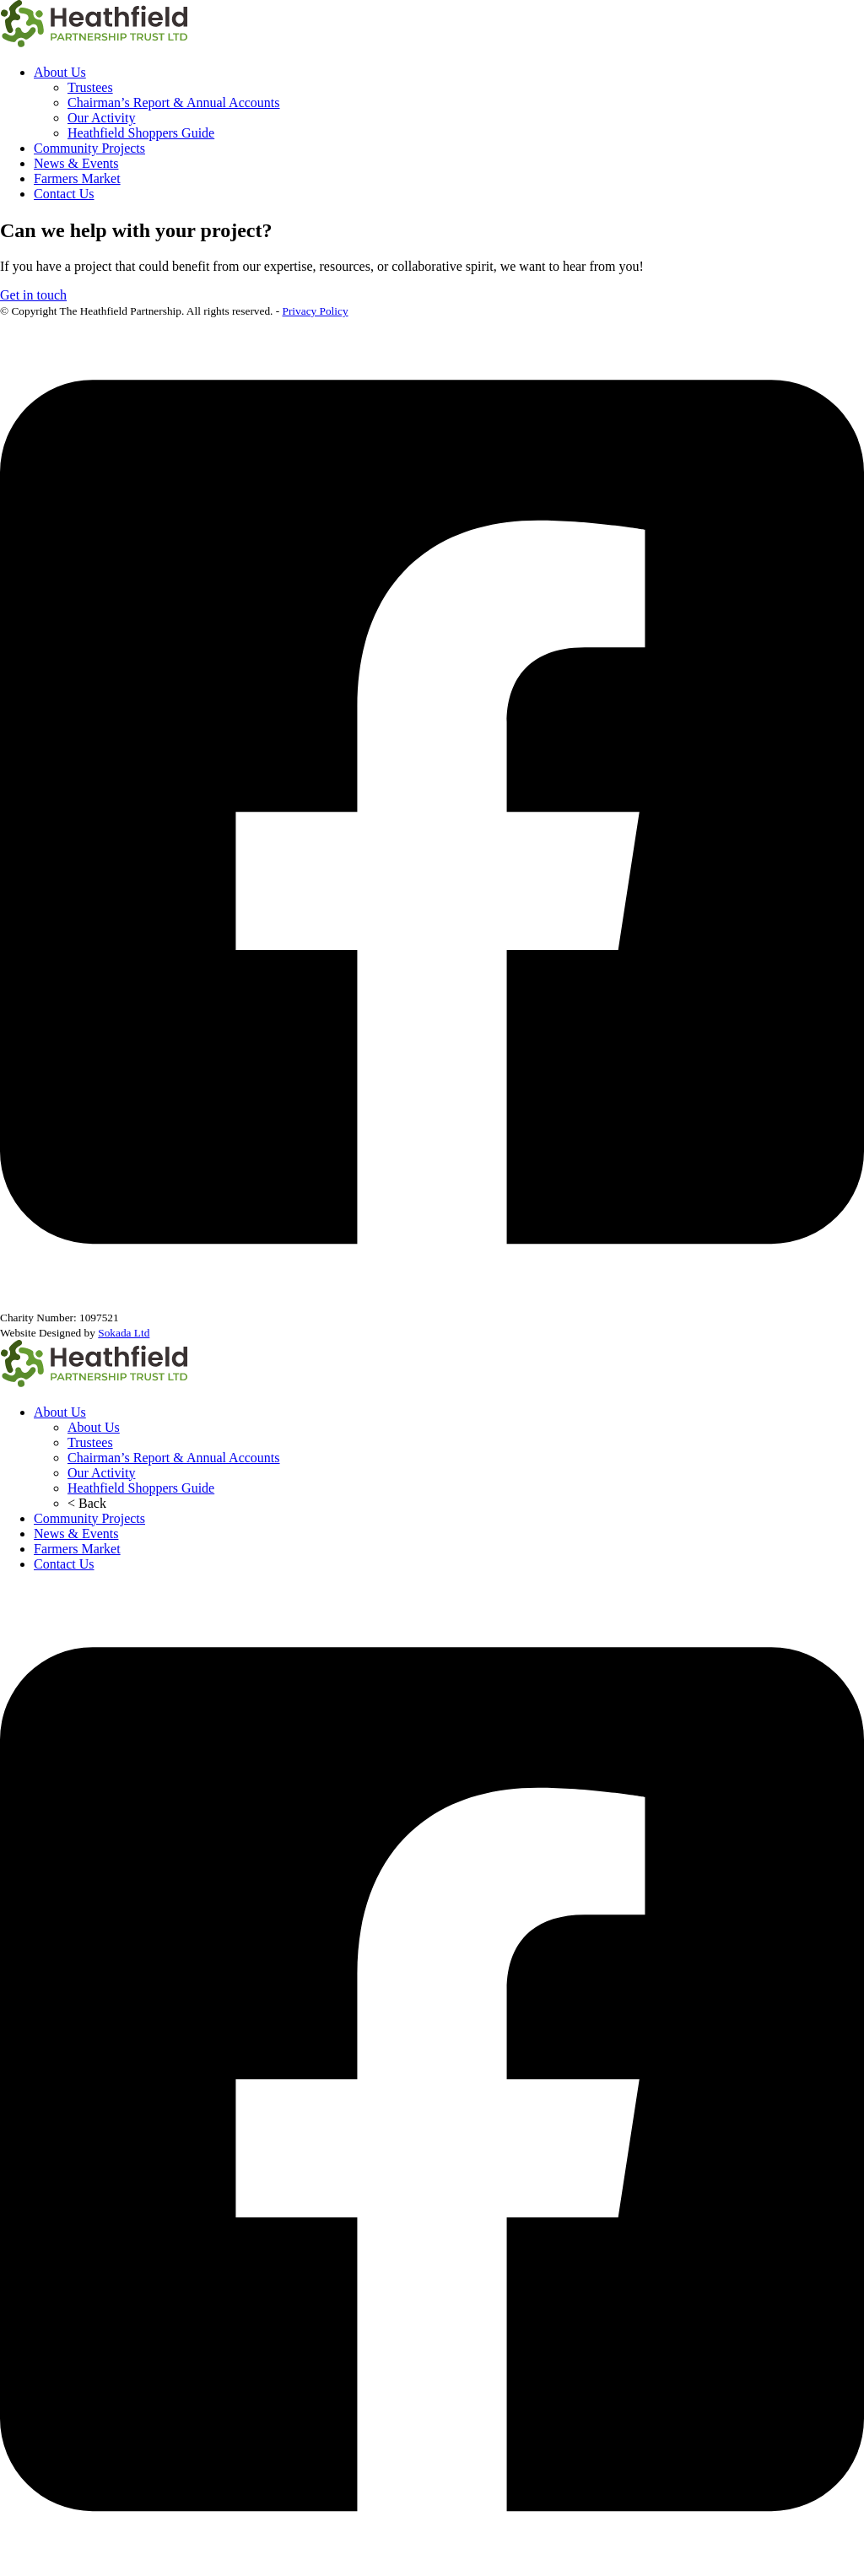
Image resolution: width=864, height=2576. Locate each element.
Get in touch (33, 295)
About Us (60, 72)
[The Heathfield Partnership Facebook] (432, 2568)
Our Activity (101, 118)
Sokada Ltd (123, 1332)
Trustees (90, 87)
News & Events (76, 163)
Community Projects (89, 148)
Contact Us (64, 193)
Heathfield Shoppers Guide (141, 133)
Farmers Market (77, 178)
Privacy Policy (315, 311)
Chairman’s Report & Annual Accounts (174, 102)
